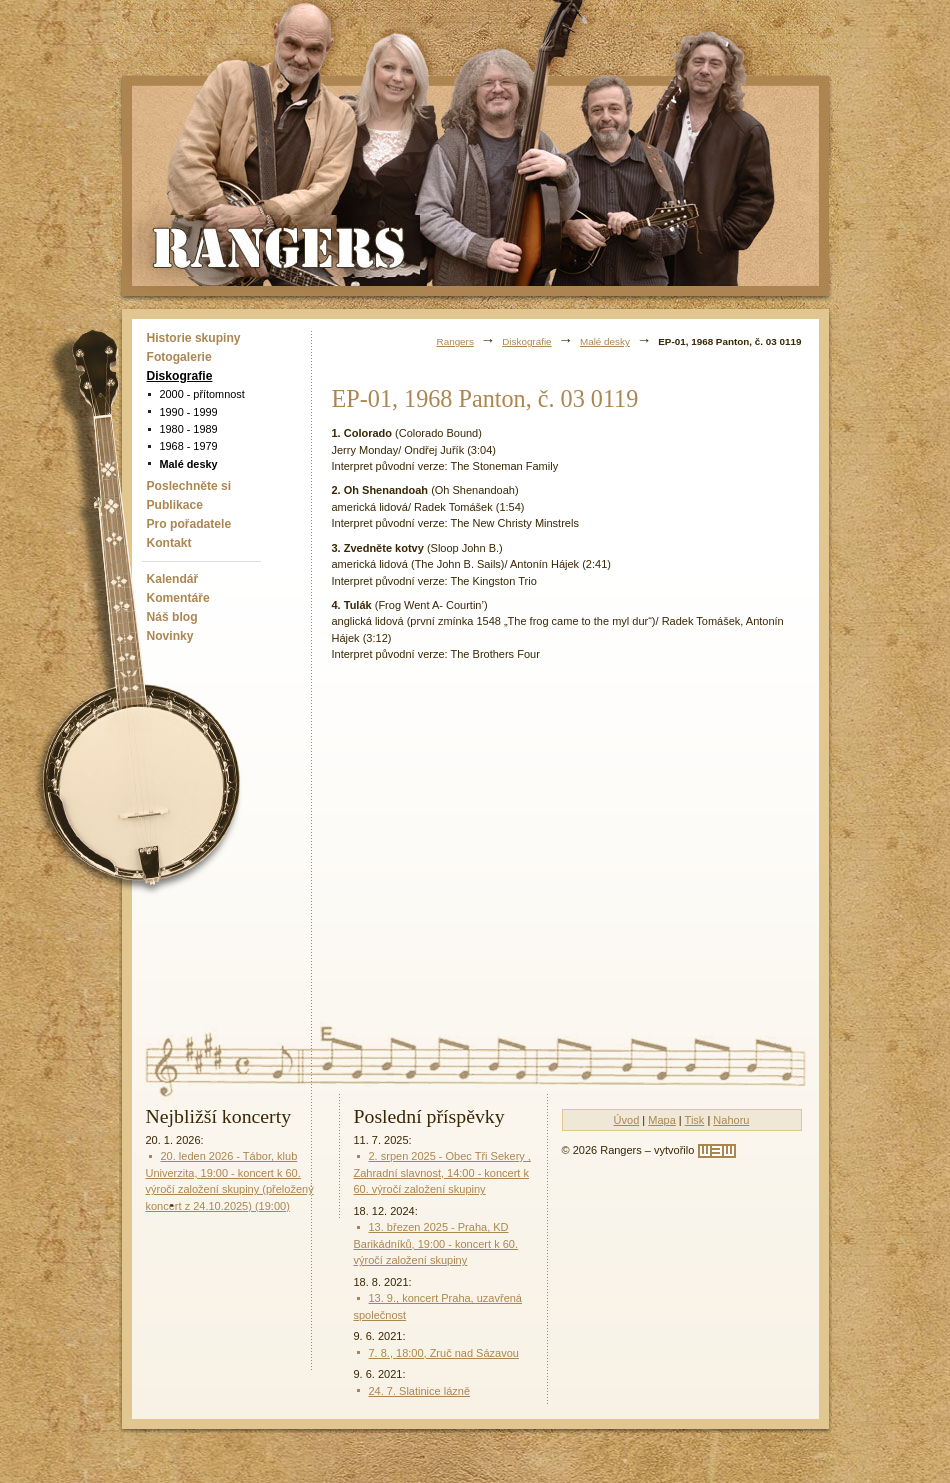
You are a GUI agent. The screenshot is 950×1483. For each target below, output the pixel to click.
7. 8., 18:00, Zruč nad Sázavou (444, 1353)
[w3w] (717, 1151)
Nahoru (731, 1120)
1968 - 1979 (189, 446)
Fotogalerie (179, 357)
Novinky (170, 636)
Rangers (455, 341)
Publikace (175, 505)
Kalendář (173, 579)
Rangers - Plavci (281, 246)
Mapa (662, 1120)
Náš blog (172, 617)
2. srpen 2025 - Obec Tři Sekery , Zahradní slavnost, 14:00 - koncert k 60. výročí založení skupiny (442, 1172)
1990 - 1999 (189, 412)
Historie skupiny (194, 338)
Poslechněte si (189, 486)
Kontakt (169, 543)
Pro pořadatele (189, 524)
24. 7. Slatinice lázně (420, 1391)
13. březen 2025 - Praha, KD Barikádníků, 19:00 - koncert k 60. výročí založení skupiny (436, 1243)
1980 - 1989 (189, 429)
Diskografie (180, 376)
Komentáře (178, 598)
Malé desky (189, 464)
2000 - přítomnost (202, 394)
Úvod (627, 1120)
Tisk (695, 1120)
